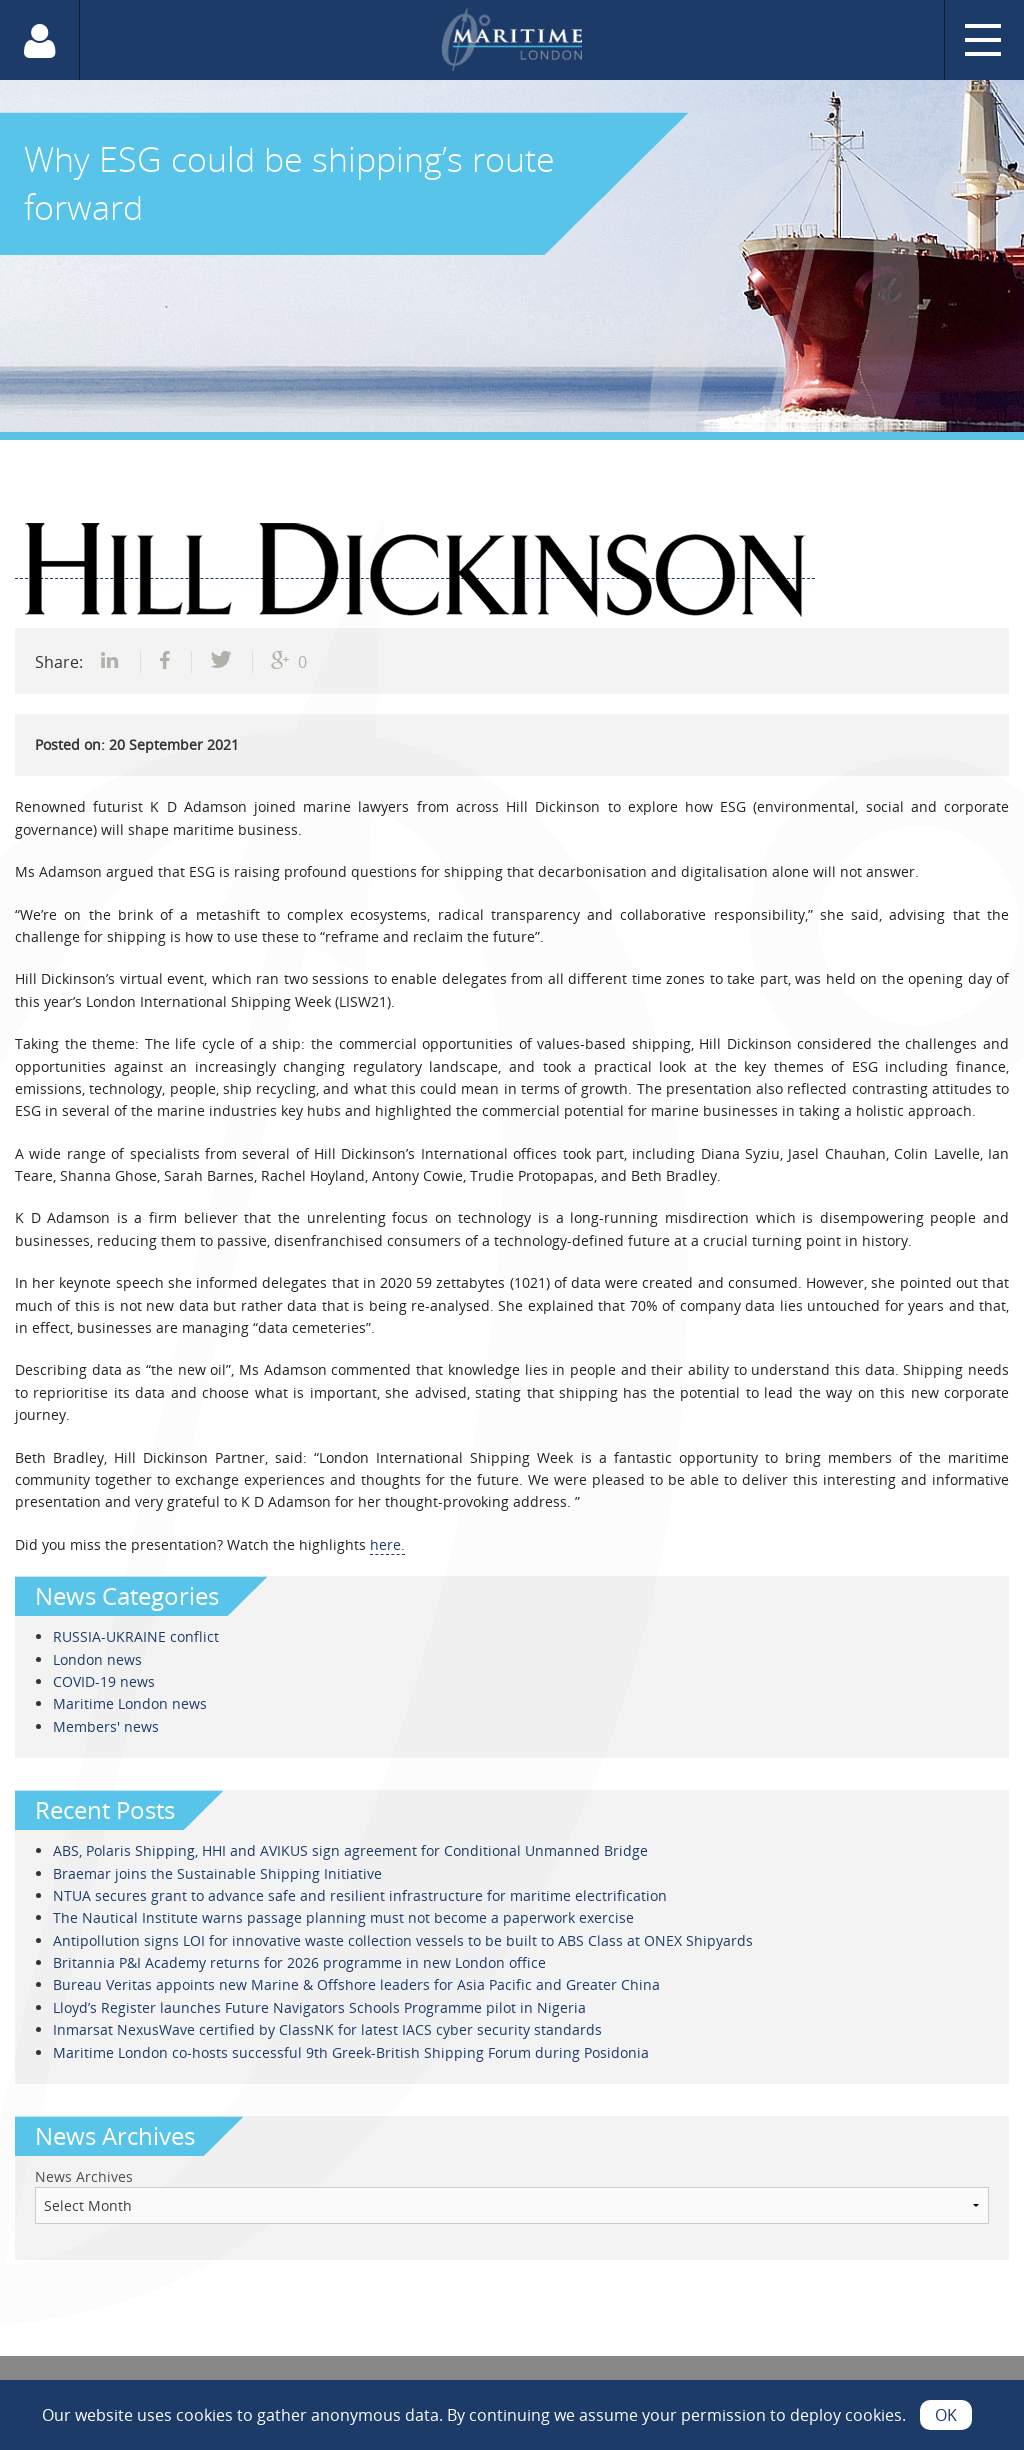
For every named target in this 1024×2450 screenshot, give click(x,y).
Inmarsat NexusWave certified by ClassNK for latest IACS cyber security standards (327, 2029)
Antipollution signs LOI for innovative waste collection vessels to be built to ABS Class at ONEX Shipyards (403, 1940)
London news (97, 1659)
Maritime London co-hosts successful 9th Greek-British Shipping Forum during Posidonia (351, 2052)
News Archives (84, 2176)
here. (387, 1544)
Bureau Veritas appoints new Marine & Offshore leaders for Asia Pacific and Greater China (356, 1984)
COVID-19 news (104, 1681)
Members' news (106, 1726)
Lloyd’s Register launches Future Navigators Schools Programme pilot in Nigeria (319, 2007)
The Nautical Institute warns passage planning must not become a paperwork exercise (343, 1917)
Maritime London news (130, 1703)
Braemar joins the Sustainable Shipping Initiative (217, 1873)
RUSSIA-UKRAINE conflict (136, 1636)
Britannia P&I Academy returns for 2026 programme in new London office (299, 1962)
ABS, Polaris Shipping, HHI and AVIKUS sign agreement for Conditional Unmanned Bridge (350, 1850)
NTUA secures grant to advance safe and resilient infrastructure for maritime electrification (360, 1895)
